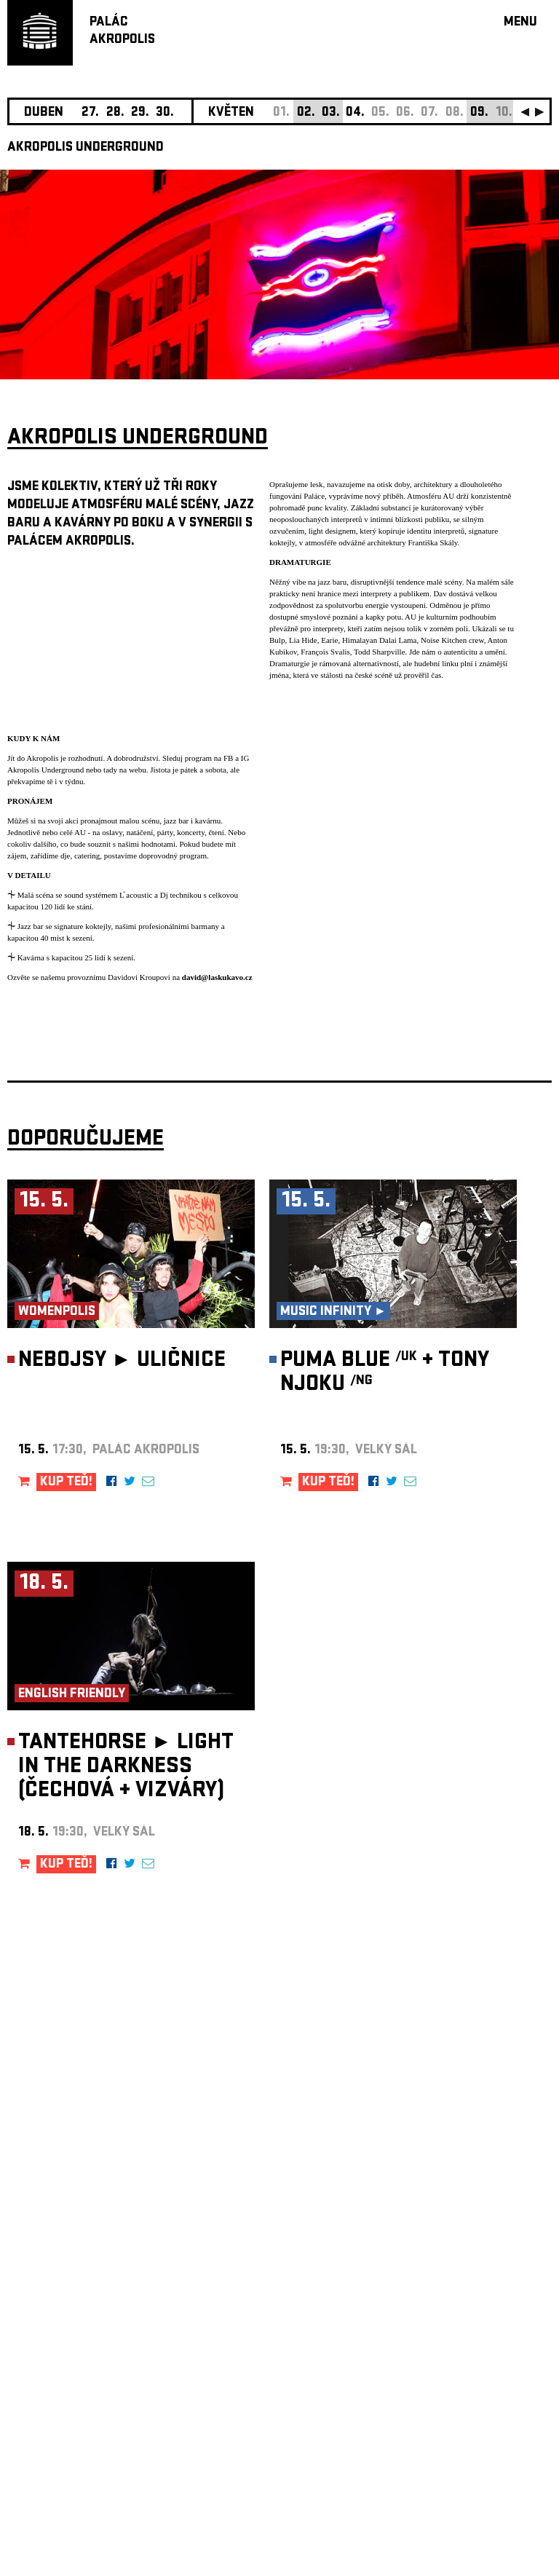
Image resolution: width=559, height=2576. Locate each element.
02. (306, 113)
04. (355, 113)
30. (165, 113)
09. (479, 113)
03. (331, 113)
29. (140, 113)
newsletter (457, 2208)
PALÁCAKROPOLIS (122, 32)
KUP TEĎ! (66, 1482)
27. (90, 113)
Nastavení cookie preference (65, 2378)
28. (115, 113)
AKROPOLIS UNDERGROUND (85, 148)
